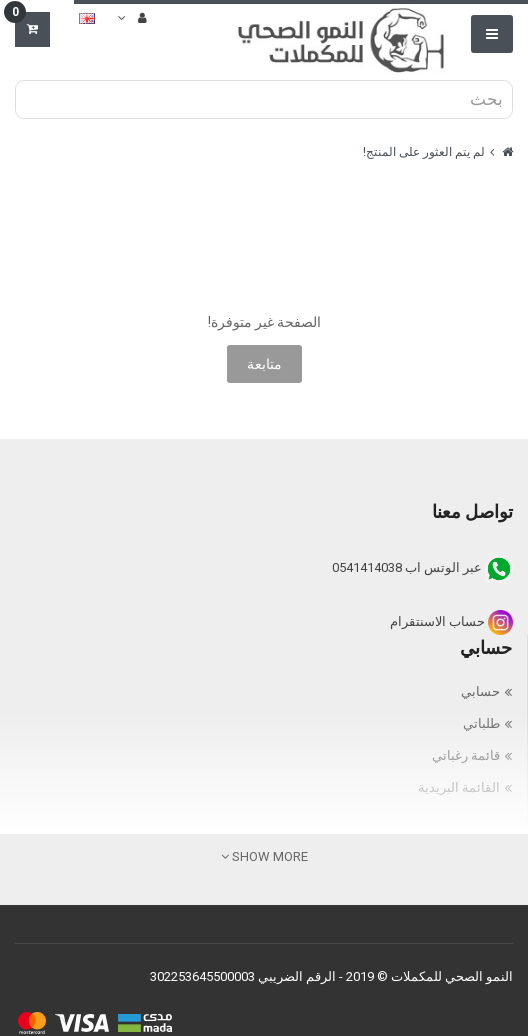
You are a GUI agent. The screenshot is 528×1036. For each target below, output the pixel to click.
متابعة (264, 364)
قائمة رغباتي (466, 755)
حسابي (480, 691)
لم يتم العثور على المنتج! (424, 152)
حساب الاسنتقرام (451, 621)
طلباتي (481, 723)
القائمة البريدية (459, 787)
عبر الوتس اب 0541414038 (422, 567)
